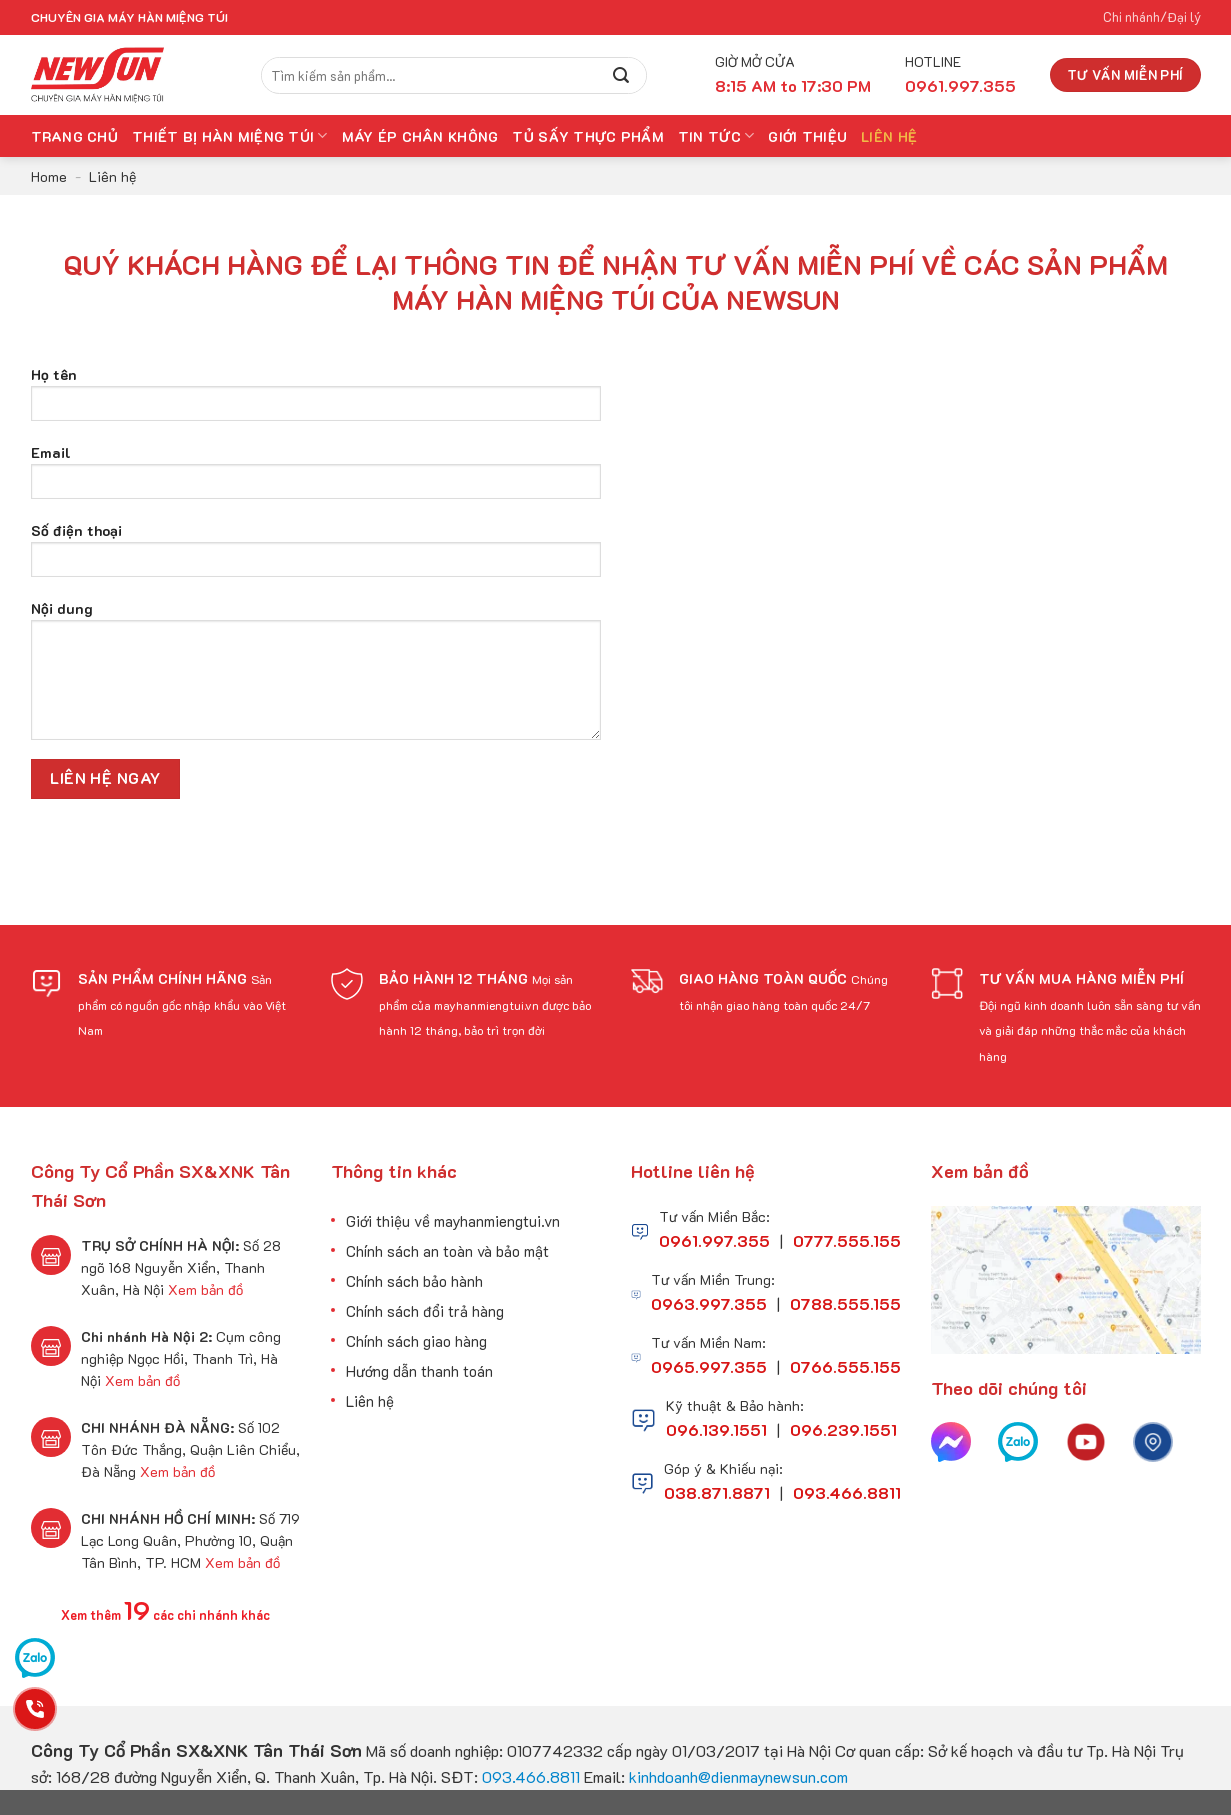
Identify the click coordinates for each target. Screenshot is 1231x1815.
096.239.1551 (843, 1429)
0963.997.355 (709, 1303)
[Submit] (621, 75)
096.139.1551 (716, 1429)
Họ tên (316, 400)
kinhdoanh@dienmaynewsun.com (738, 1776)
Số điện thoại (316, 556)
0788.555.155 (845, 1303)
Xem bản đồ (205, 1289)
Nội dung (316, 676)
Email (316, 478)
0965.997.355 (709, 1366)
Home (49, 176)
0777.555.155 (847, 1240)
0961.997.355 (714, 1240)
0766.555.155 (845, 1366)
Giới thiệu (807, 136)
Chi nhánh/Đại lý (1152, 17)
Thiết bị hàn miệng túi (230, 135)
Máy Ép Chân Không (420, 136)
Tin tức (716, 135)
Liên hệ (889, 136)
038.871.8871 (717, 1492)
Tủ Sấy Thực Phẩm (587, 136)
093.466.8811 (847, 1492)
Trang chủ (75, 136)
